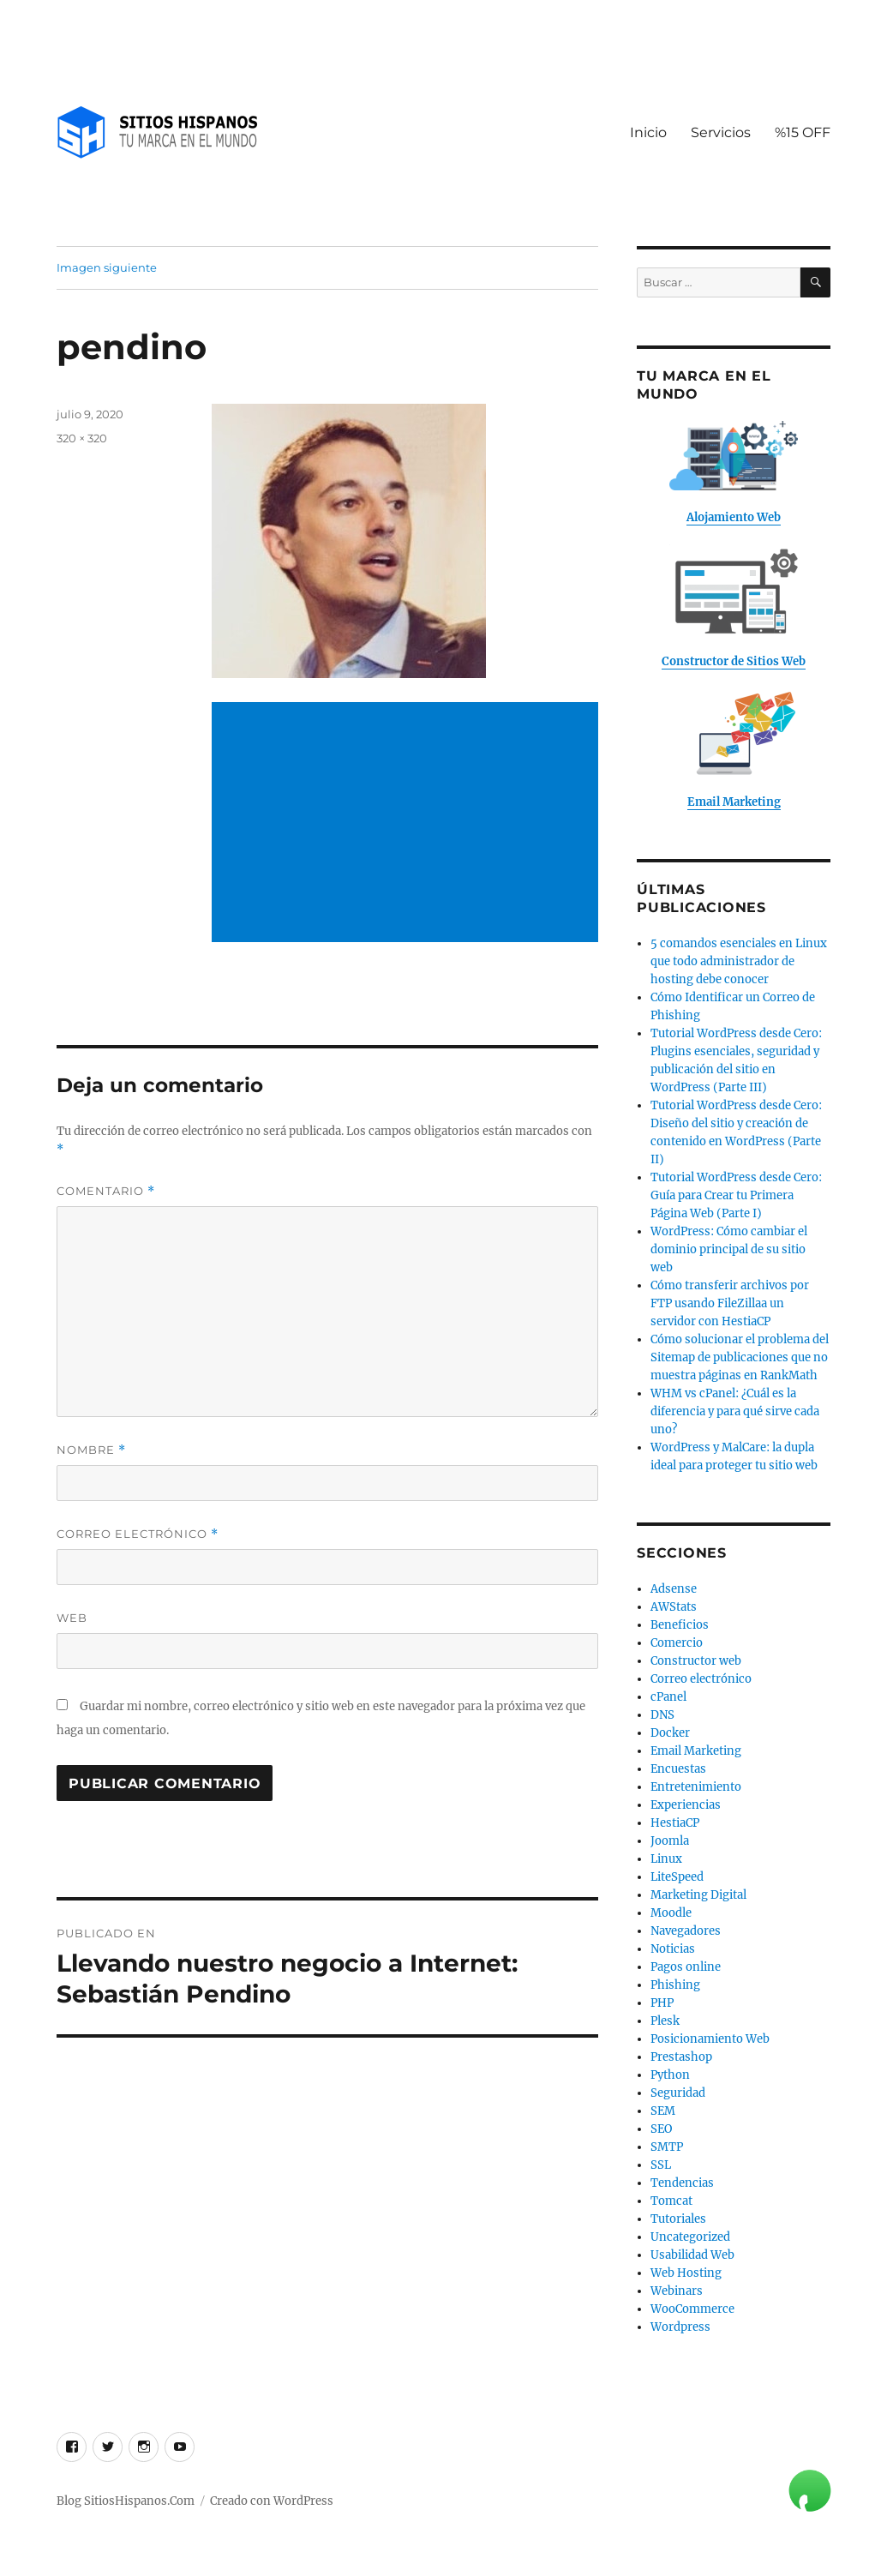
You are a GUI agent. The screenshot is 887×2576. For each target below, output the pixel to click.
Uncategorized (690, 2237)
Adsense (673, 1589)
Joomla (669, 1841)
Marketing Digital (698, 1895)
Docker (670, 1733)
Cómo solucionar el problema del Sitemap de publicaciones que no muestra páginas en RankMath (739, 1357)
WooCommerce (692, 2309)
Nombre (91, 1450)
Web (72, 1617)
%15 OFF (802, 132)
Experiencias (685, 1805)
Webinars (676, 2291)
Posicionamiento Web (710, 2039)
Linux (666, 1859)
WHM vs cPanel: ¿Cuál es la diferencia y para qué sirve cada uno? (734, 1411)
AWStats (673, 1607)
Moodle (671, 1913)
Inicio (648, 132)
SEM (662, 2111)
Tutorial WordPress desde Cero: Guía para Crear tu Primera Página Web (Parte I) (736, 1195)
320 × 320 (82, 438)
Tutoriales (678, 2219)
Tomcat (671, 2201)
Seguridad (677, 2093)
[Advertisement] (408, 824)
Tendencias (682, 2183)
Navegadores (685, 1931)
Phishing (675, 1985)
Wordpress (680, 2327)
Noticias (672, 1949)
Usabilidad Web (692, 2255)
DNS (662, 1715)
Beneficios (679, 1625)
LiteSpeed (677, 1877)
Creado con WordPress (271, 2501)
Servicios (721, 132)
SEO (661, 2129)
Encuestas (678, 1769)
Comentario (106, 1191)
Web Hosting (686, 2273)
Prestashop (681, 2057)
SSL (660, 2165)
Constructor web (695, 1661)
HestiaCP (674, 1823)
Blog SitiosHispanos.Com (126, 2501)
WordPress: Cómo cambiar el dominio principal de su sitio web (728, 1249)
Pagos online (685, 1967)
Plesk (665, 2021)
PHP (662, 2003)
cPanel (668, 1697)
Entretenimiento (695, 1787)
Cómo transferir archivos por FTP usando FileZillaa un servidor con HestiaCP (729, 1303)
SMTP (666, 2147)
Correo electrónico (138, 1534)
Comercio (676, 1643)
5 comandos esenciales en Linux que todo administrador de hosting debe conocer (738, 961)
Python (670, 2075)
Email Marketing (695, 1751)
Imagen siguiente (107, 267)
